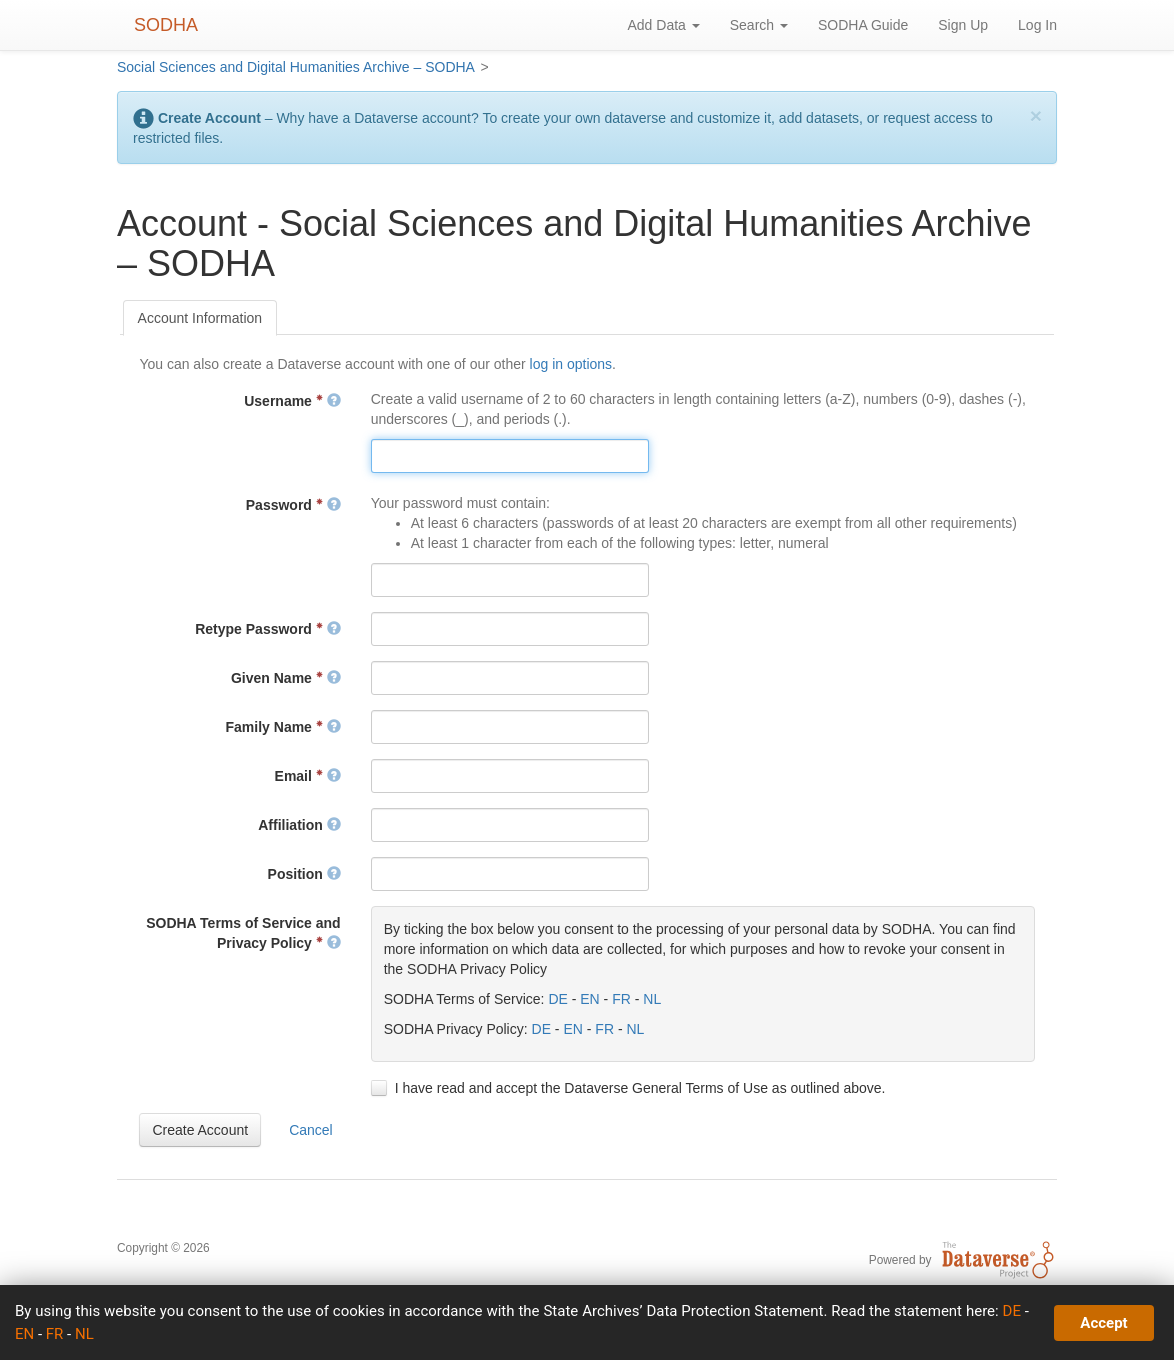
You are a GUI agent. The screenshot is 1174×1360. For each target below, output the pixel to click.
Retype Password (268, 629)
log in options (571, 364)
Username (292, 401)
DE (557, 999)
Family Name (283, 727)
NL (652, 999)
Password (293, 505)
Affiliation (299, 825)
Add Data (663, 25)
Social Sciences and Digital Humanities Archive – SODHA (296, 67)
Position (304, 874)
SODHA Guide (863, 25)
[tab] (200, 318)
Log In (1037, 25)
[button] (200, 1130)
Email (308, 776)
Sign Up (963, 25)
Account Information (200, 318)
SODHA (166, 25)
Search (759, 25)
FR (621, 999)
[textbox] (510, 456)
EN (589, 999)
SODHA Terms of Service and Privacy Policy (243, 933)
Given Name (286, 678)
